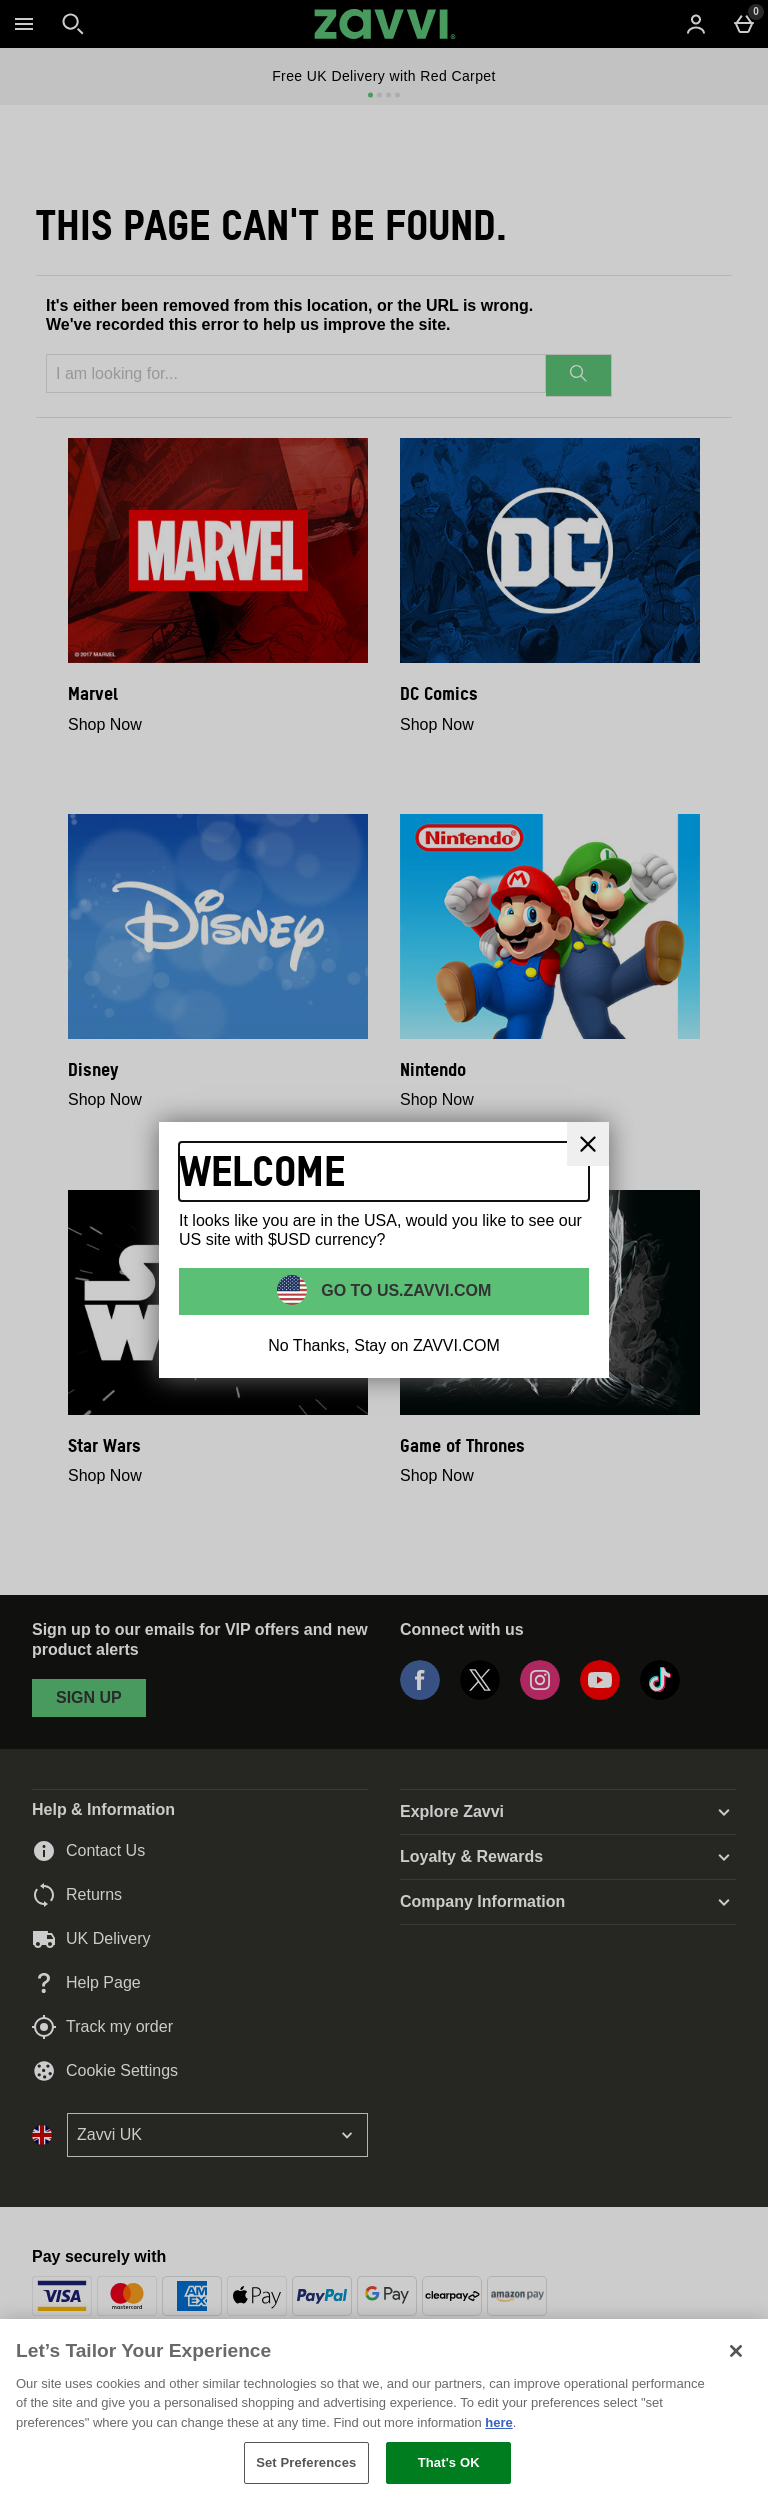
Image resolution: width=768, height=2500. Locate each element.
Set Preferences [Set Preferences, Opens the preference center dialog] (306, 2462)
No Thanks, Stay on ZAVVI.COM (384, 1345)
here (498, 2422)
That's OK (449, 2462)
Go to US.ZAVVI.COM (404, 1290)
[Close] (588, 1144)
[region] (384, 2409)
